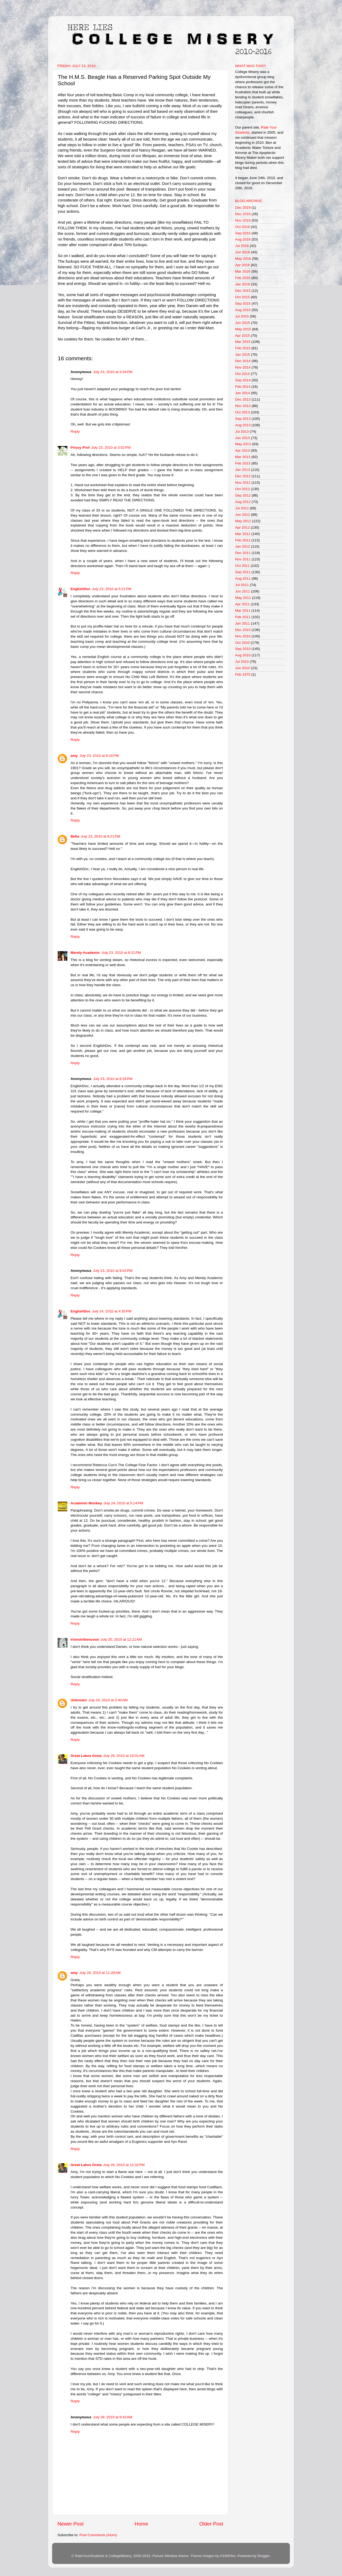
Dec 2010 (243, 630)
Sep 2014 (243, 380)
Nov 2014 (243, 367)
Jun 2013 (242, 438)
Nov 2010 (243, 636)
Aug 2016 (243, 239)
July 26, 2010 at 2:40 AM (108, 1700)
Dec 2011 (243, 553)
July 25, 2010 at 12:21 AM (121, 1639)
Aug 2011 (243, 578)
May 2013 (243, 444)
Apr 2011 (242, 604)
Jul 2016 (242, 246)
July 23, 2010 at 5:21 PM (111, 589)
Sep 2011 (243, 572)
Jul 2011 (242, 585)
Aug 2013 (243, 425)
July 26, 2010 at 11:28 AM (100, 1973)
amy (74, 756)
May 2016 (243, 259)
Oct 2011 (242, 566)
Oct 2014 (242, 374)
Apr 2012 (242, 527)
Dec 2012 (243, 476)
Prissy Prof (80, 448)
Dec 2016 (243, 214)
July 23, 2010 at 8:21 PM (121, 953)
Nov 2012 (243, 483)
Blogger (263, 2556)
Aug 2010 (243, 655)
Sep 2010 (243, 649)
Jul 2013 (242, 431)
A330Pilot (227, 2556)
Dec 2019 (243, 208)
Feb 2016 (242, 278)
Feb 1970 (242, 674)
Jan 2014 (242, 393)
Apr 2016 (242, 265)
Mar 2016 (242, 271)
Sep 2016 (243, 233)
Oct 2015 (242, 297)
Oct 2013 (242, 412)
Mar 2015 (242, 342)
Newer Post (70, 2524)
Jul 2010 (242, 662)
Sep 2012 (243, 495)
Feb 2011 (242, 617)
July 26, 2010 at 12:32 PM (124, 2165)
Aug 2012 (243, 502)
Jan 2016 (242, 284)
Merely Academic (85, 953)
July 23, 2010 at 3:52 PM (110, 448)
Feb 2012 (242, 540)
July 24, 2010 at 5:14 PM (123, 1503)
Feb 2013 (242, 463)
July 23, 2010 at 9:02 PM (112, 1271)
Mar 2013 (242, 457)
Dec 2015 (243, 291)
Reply (75, 431)
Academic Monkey (86, 1503)
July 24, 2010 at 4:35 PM (111, 1311)
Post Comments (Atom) (98, 2535)
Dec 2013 (243, 399)
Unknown (79, 1700)
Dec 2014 (243, 361)
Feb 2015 (242, 348)
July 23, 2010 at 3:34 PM (112, 372)
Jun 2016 (242, 252)
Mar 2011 (242, 611)
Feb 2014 (242, 387)
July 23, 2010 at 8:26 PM (112, 1079)
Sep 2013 (243, 419)
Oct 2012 (242, 489)
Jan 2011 (242, 623)
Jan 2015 (242, 354)
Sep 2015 (243, 303)
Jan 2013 (242, 470)
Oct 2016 (242, 227)
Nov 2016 (243, 220)
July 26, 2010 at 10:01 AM (123, 1756)
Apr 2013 (242, 450)
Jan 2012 (242, 546)
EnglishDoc (80, 589)
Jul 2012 (242, 508)
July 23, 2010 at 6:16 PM (99, 756)
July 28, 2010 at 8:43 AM (112, 2417)
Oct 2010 (242, 643)
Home (141, 2524)
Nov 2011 (243, 559)
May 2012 (243, 521)
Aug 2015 (243, 310)
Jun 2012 (242, 515)
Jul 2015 (242, 316)
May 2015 (243, 329)
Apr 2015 (242, 336)
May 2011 (243, 598)
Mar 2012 (242, 534)
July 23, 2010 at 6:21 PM (100, 836)
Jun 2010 (242, 668)
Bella (75, 836)
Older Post (211, 2524)
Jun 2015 (242, 323)
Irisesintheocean (85, 1639)
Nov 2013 (243, 406)
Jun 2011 (242, 591)
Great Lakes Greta (86, 1756)
